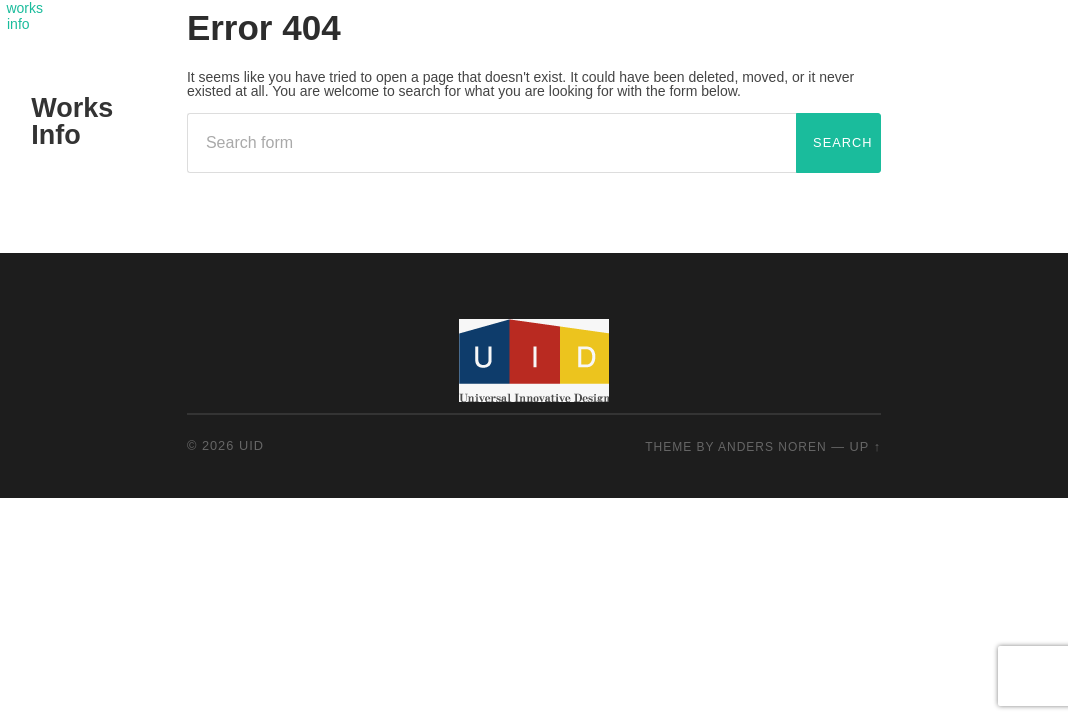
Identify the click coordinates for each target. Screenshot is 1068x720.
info (18, 24)
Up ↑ (866, 446)
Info (55, 135)
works (24, 8)
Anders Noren (772, 447)
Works (72, 108)
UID (251, 445)
